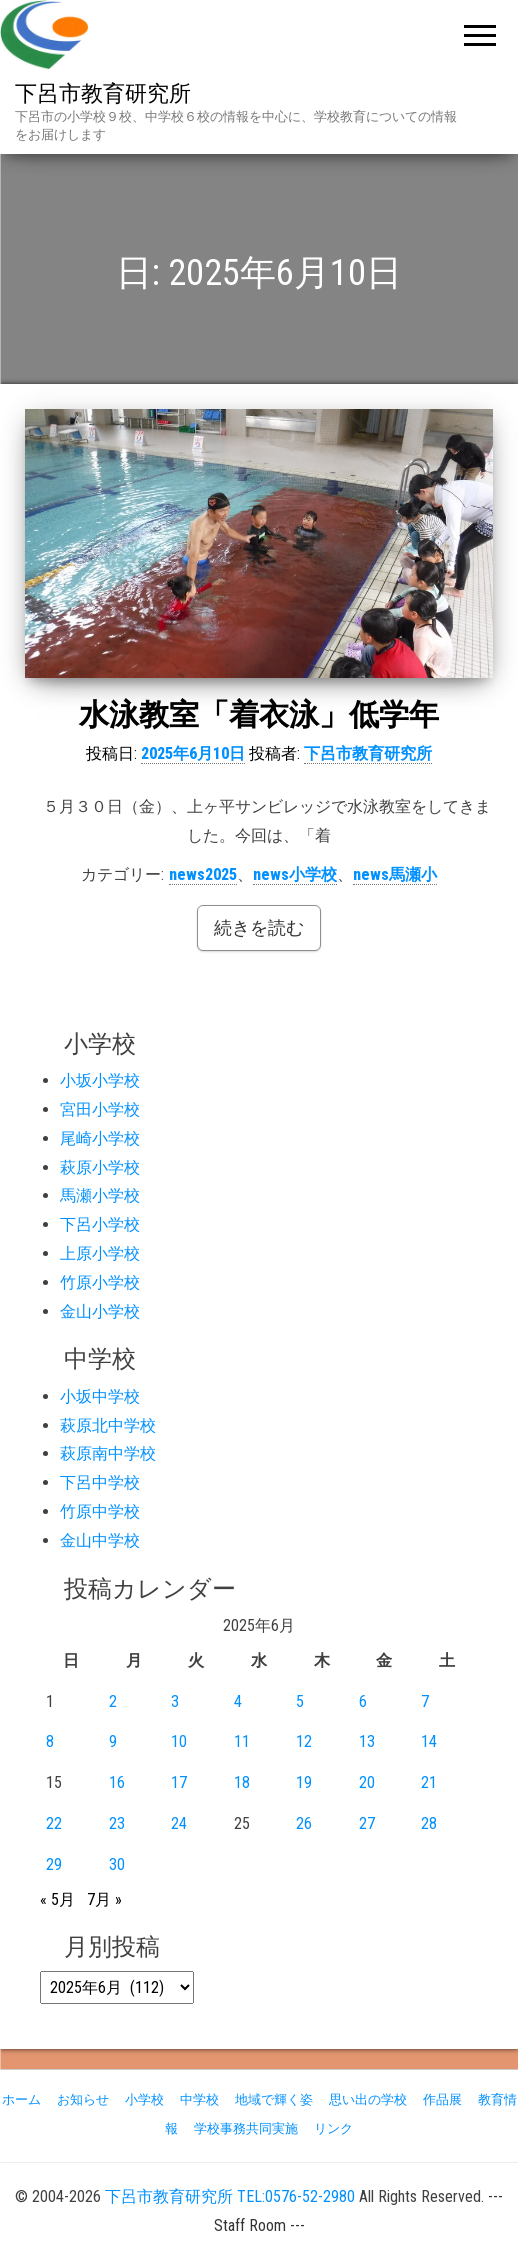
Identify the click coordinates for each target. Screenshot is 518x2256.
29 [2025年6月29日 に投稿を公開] (54, 1864)
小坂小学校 (100, 1080)
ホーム (21, 2099)
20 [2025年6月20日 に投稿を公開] (367, 1782)
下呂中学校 (100, 1482)
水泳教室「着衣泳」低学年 (259, 714)
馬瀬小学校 (100, 1195)
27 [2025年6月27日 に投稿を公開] (367, 1823)
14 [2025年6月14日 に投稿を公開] (429, 1741)
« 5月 (57, 1899)
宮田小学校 (100, 1109)
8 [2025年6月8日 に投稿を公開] (50, 1741)
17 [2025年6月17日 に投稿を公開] (179, 1782)
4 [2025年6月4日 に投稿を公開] (238, 1701)
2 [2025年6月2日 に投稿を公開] (113, 1701)
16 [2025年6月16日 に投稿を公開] (117, 1782)
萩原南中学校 (108, 1453)
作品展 (442, 2099)
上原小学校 (100, 1253)
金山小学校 (100, 1311)
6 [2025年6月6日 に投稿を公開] (363, 1701)
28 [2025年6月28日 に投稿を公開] (429, 1823)
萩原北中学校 (108, 1425)
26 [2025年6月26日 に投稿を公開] (304, 1823)
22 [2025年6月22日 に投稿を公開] (54, 1823)
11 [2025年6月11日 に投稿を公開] (242, 1741)
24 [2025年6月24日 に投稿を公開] (179, 1823)
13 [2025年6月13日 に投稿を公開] (367, 1741)
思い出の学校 (368, 2099)
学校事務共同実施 (246, 2128)
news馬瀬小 (395, 874)
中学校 (199, 2099)
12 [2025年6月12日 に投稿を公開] (304, 1741)
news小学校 (295, 874)
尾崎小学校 (100, 1138)
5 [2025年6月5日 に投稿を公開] (300, 1701)
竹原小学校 (100, 1282)
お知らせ (83, 2099)
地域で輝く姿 (274, 2099)
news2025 (203, 874)
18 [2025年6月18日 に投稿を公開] (242, 1782)
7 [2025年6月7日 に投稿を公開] (425, 1701)
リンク (333, 2128)
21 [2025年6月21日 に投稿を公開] (429, 1782)
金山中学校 (100, 1540)
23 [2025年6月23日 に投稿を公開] (117, 1823)
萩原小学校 (100, 1167)
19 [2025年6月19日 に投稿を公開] (304, 1782)
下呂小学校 (100, 1224)
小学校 (144, 2099)
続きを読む (259, 927)
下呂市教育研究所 (103, 93)
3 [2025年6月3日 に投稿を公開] (175, 1701)
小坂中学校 (100, 1396)
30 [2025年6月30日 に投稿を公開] (117, 1864)
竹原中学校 (100, 1511)
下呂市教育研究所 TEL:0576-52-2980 (230, 2196)
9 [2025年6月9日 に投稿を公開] (113, 1741)
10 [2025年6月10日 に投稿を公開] (179, 1741)
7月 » (104, 1899)
